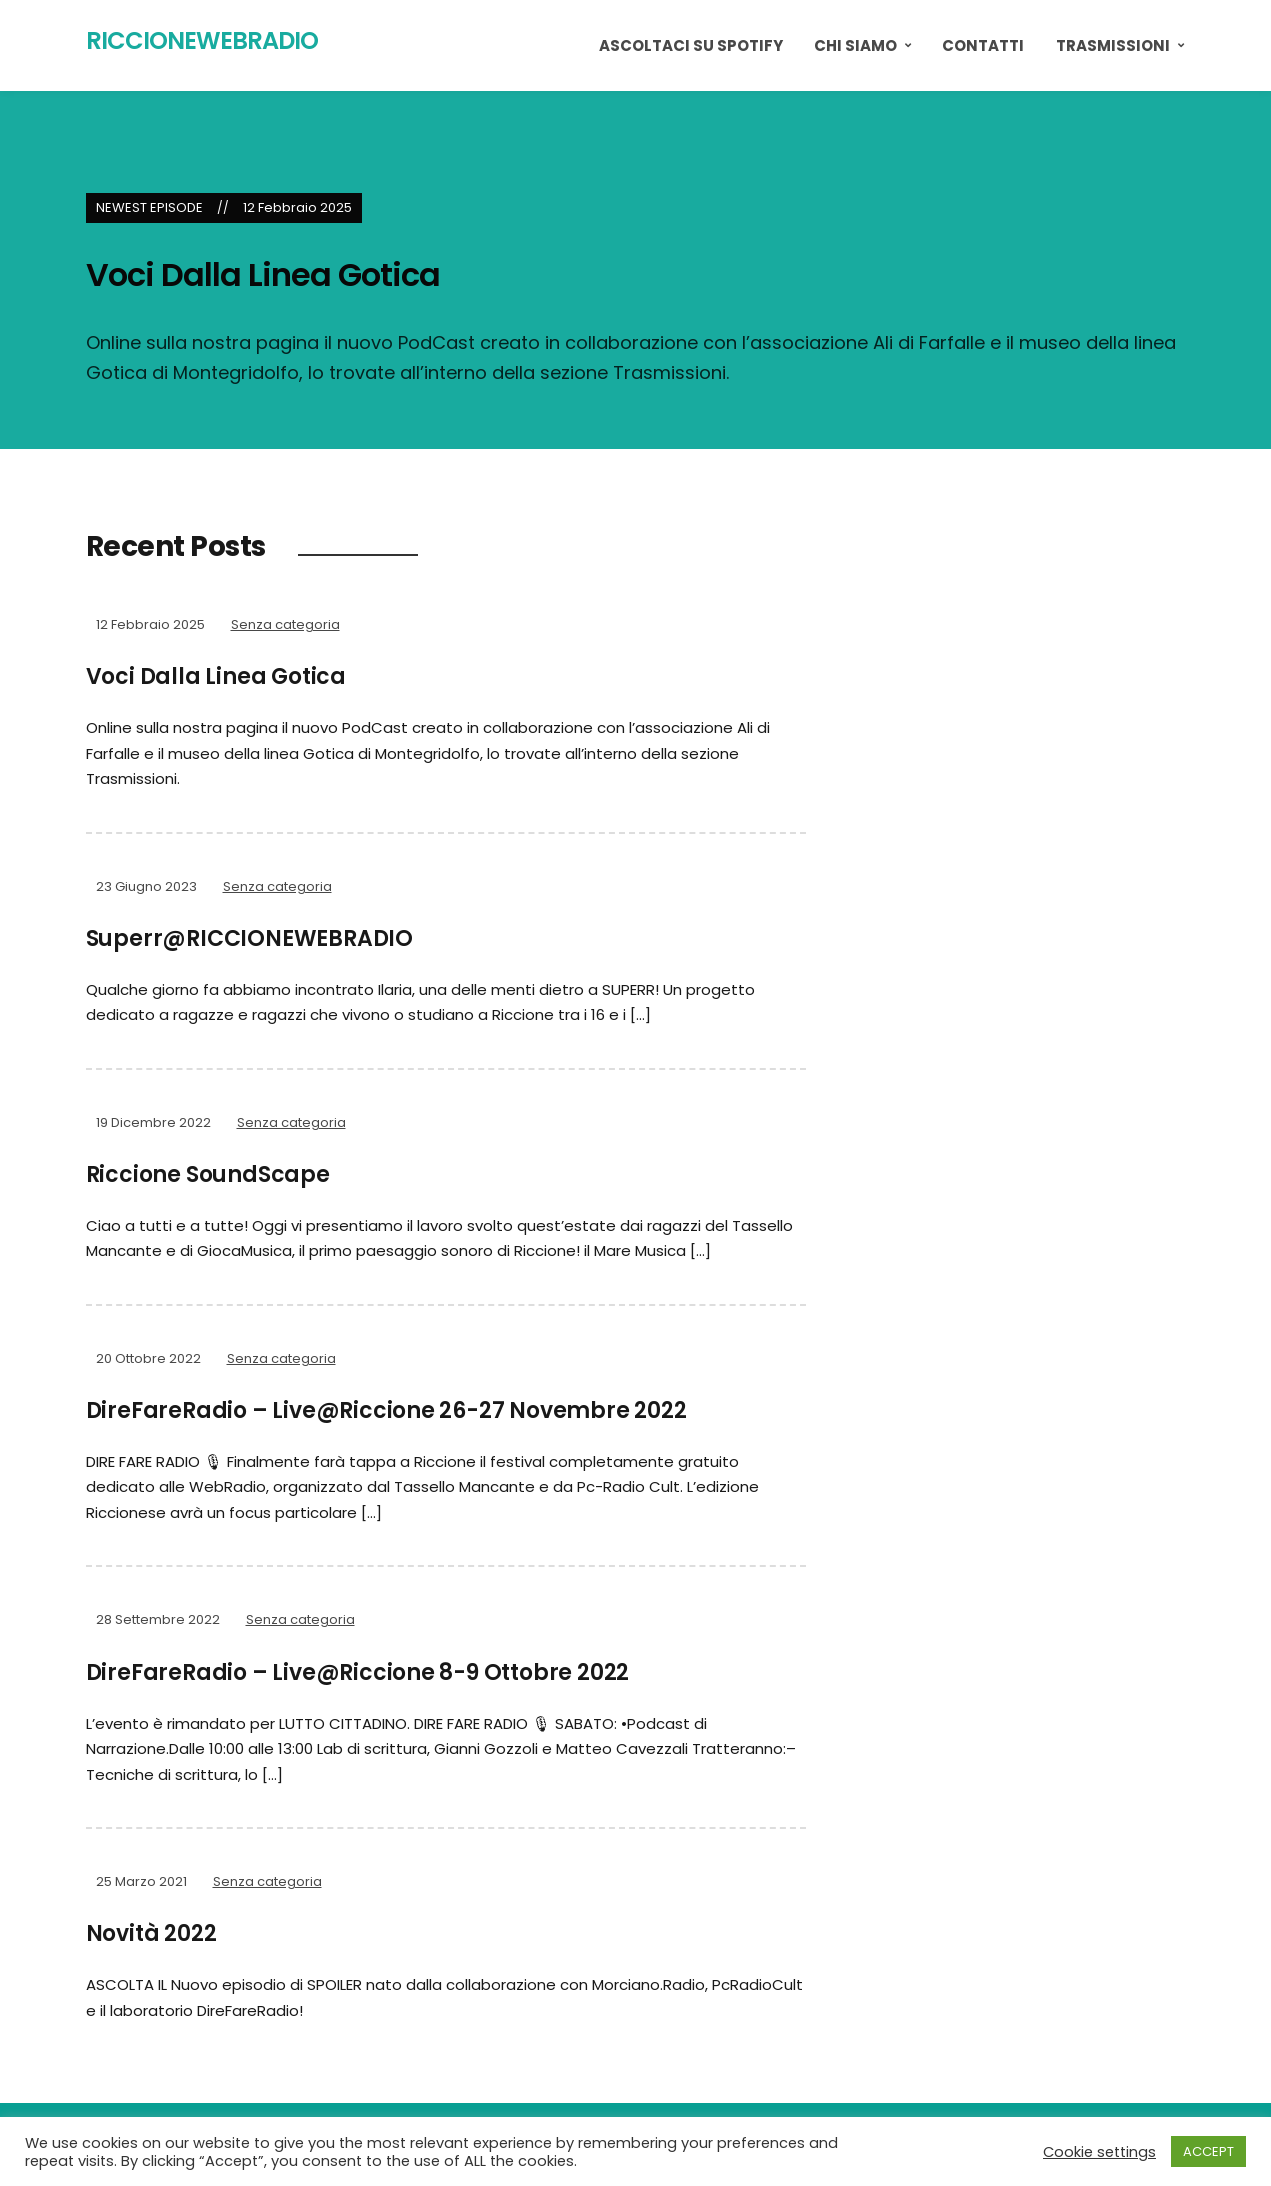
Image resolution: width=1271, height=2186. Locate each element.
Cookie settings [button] (1099, 2152)
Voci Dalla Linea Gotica (263, 274)
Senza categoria (285, 624)
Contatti (983, 45)
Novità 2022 (151, 1933)
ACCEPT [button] (1208, 2151)
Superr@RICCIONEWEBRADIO (249, 938)
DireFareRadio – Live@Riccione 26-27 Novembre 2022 (386, 1410)
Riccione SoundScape (208, 1174)
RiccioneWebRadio (202, 40)
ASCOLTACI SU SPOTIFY (691, 45)
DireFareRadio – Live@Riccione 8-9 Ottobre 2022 (358, 1672)
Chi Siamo (855, 45)
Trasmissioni (1113, 45)
